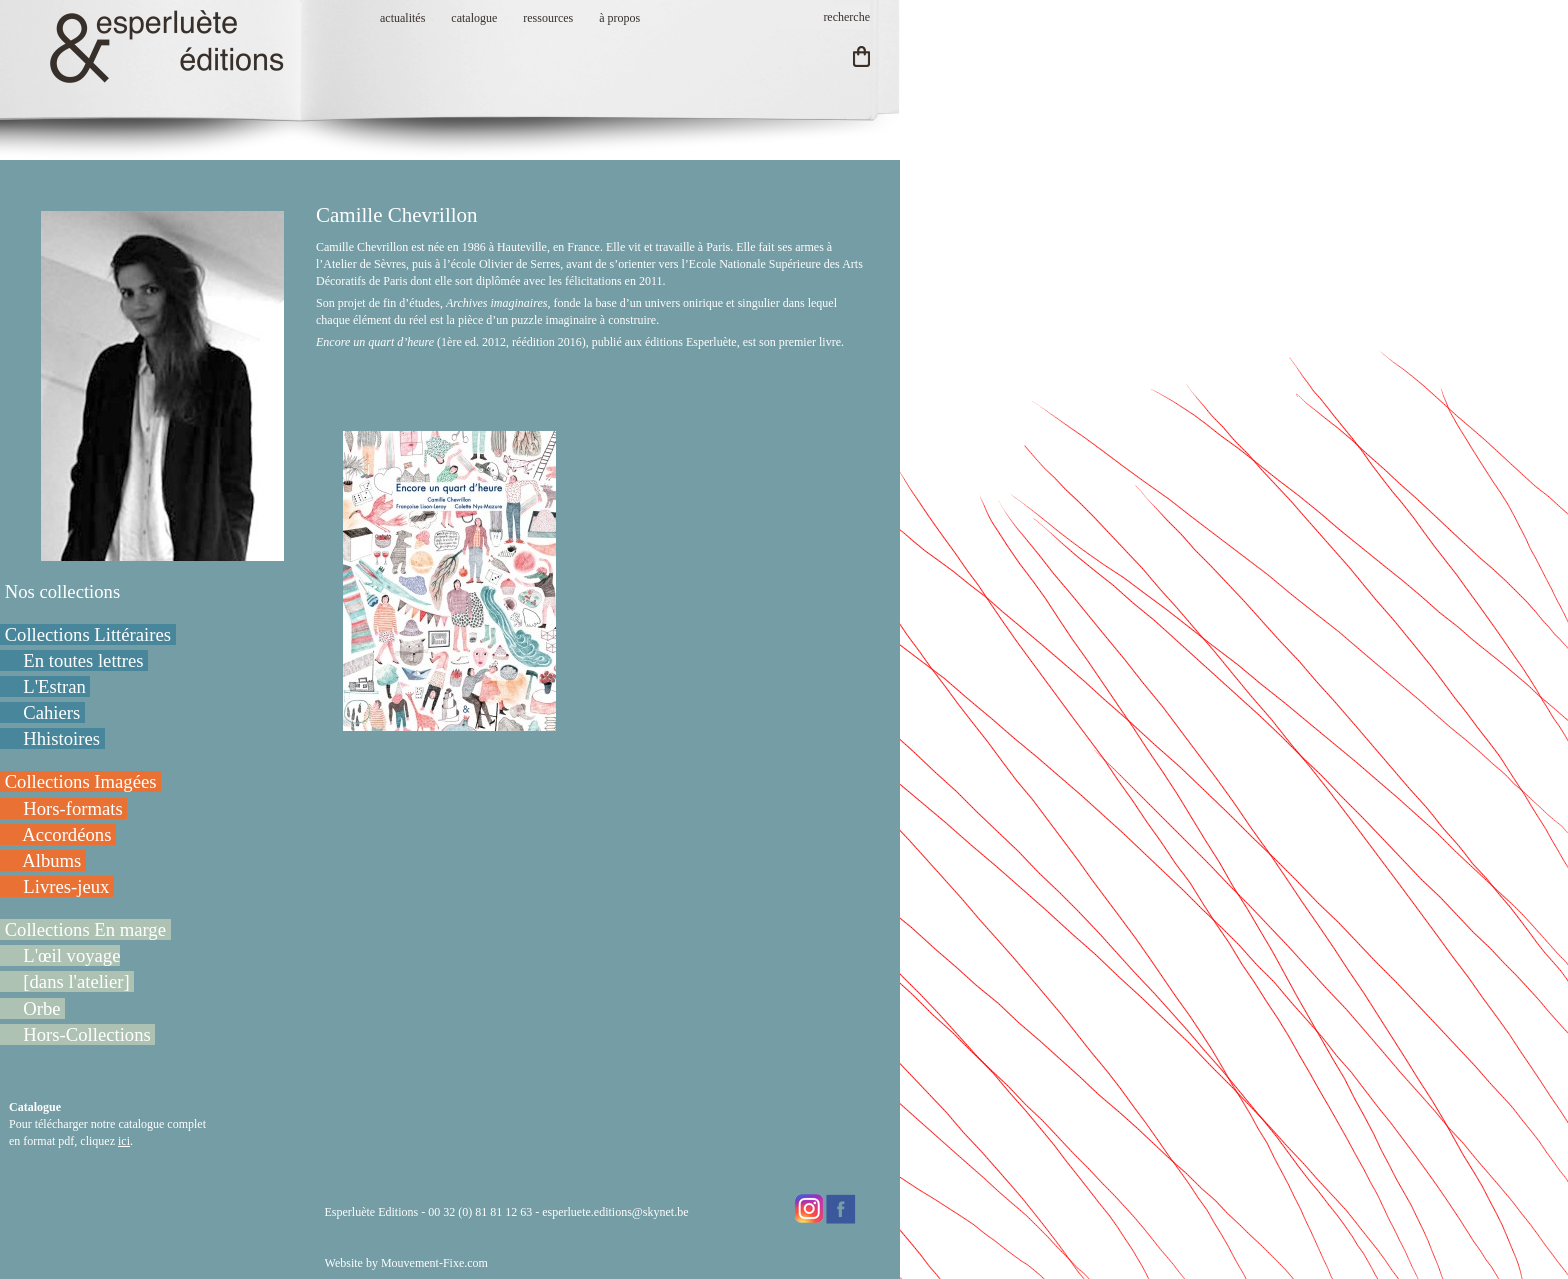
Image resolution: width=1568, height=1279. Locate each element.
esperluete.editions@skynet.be (615, 1212)
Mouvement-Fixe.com (434, 1263)
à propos (619, 18)
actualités (402, 18)
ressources (548, 18)
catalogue (474, 18)
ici (124, 1141)
